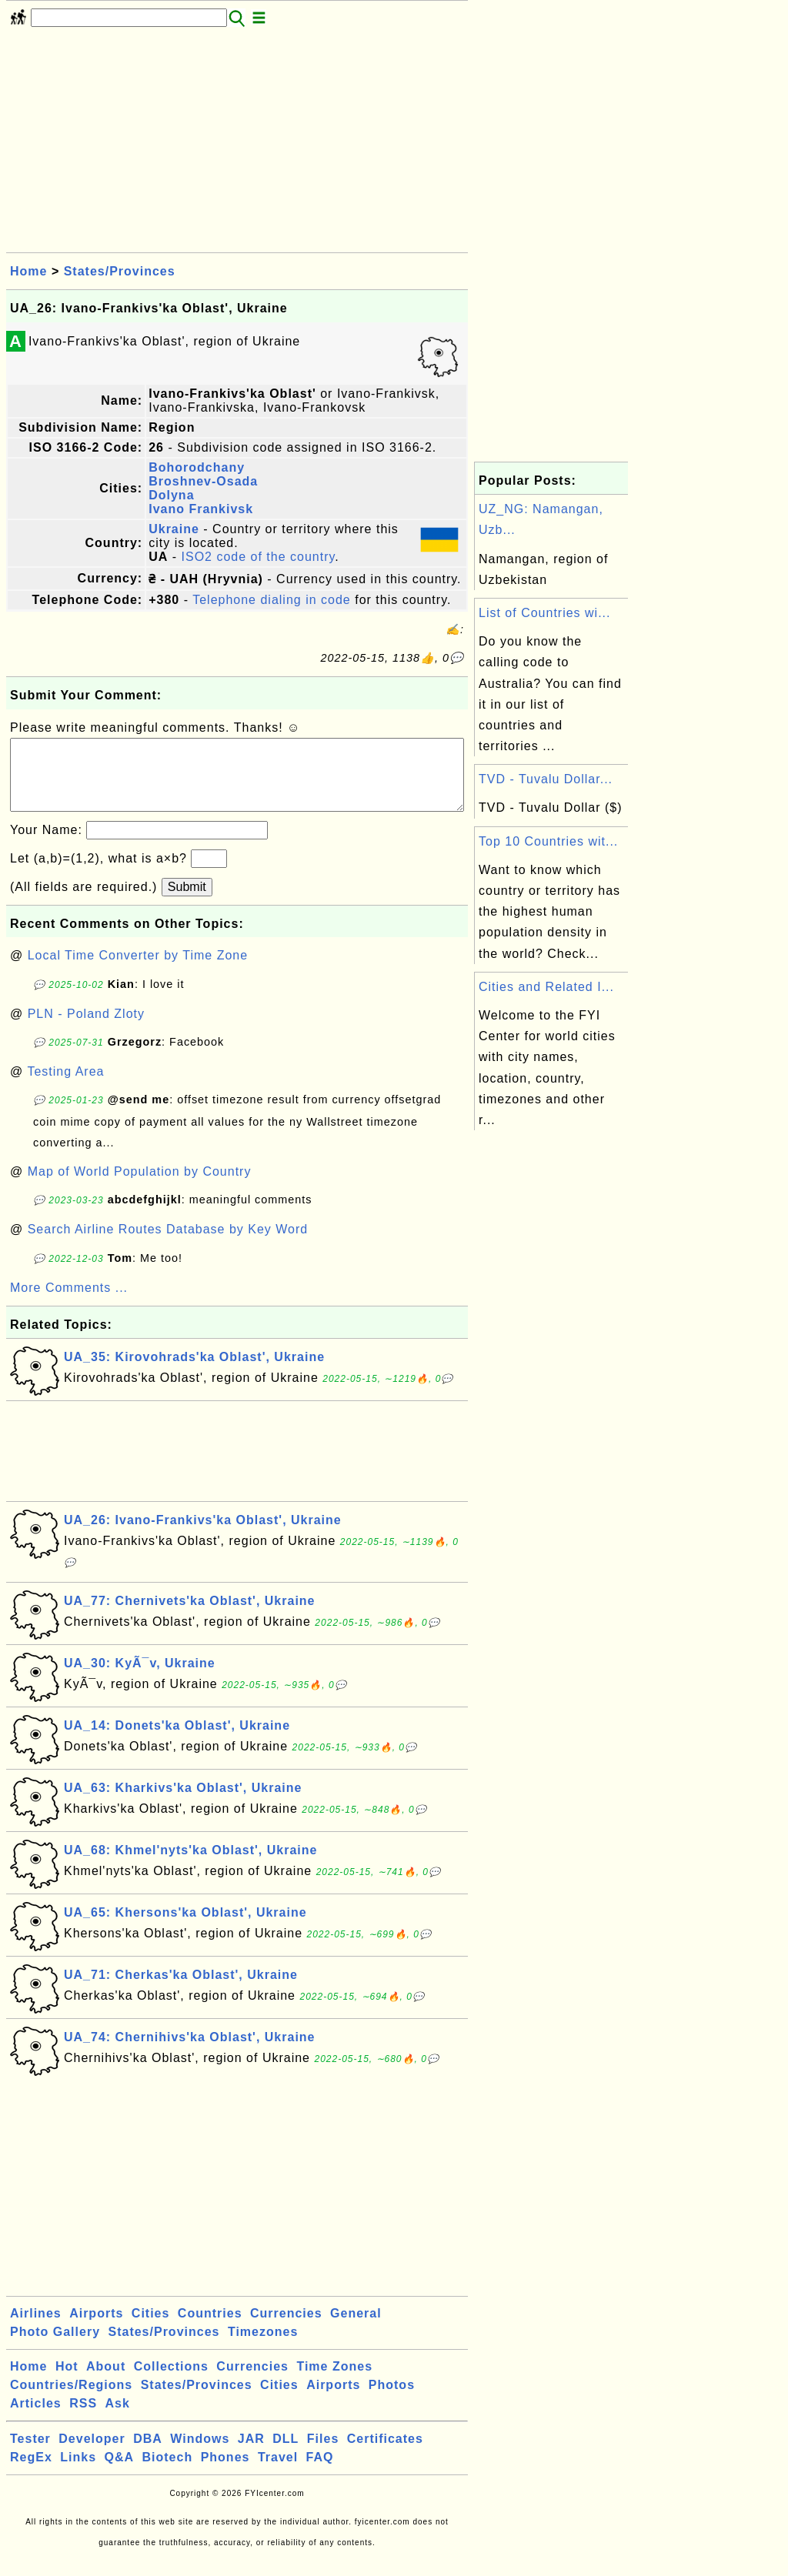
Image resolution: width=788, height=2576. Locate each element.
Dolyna (171, 495)
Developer (91, 2454)
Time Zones (334, 2381)
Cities (151, 2328)
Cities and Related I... (546, 986)
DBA (147, 2454)
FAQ (320, 2472)
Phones (225, 2472)
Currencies (286, 2328)
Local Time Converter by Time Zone (138, 970)
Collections (171, 2381)
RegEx (31, 2472)
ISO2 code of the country (259, 556)
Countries (210, 2328)
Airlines (36, 2328)
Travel (278, 2472)
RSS (83, 2418)
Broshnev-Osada (203, 481)
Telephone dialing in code (271, 599)
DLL (285, 2454)
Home (28, 271)
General (356, 2328)
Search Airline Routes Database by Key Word (168, 1244)
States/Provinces (119, 271)
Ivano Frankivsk (201, 509)
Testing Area (65, 1086)
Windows (199, 2454)
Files (323, 2454)
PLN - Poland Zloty (86, 1029)
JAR (251, 2454)
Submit (187, 902)
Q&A (120, 2472)
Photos (392, 2400)
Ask (117, 2418)
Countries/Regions (71, 2400)
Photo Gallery (55, 2347)
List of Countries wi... (545, 612)
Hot (66, 2381)
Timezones (263, 2347)
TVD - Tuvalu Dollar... (546, 779)
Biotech (167, 2472)
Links (78, 2472)
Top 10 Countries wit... (548, 841)
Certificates (385, 2454)
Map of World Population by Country (140, 1186)
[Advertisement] (237, 144)
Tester (30, 2454)
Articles (36, 2418)
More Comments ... (69, 1303)
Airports (96, 2328)
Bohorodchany (197, 467)
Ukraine (174, 529)
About (105, 2381)
